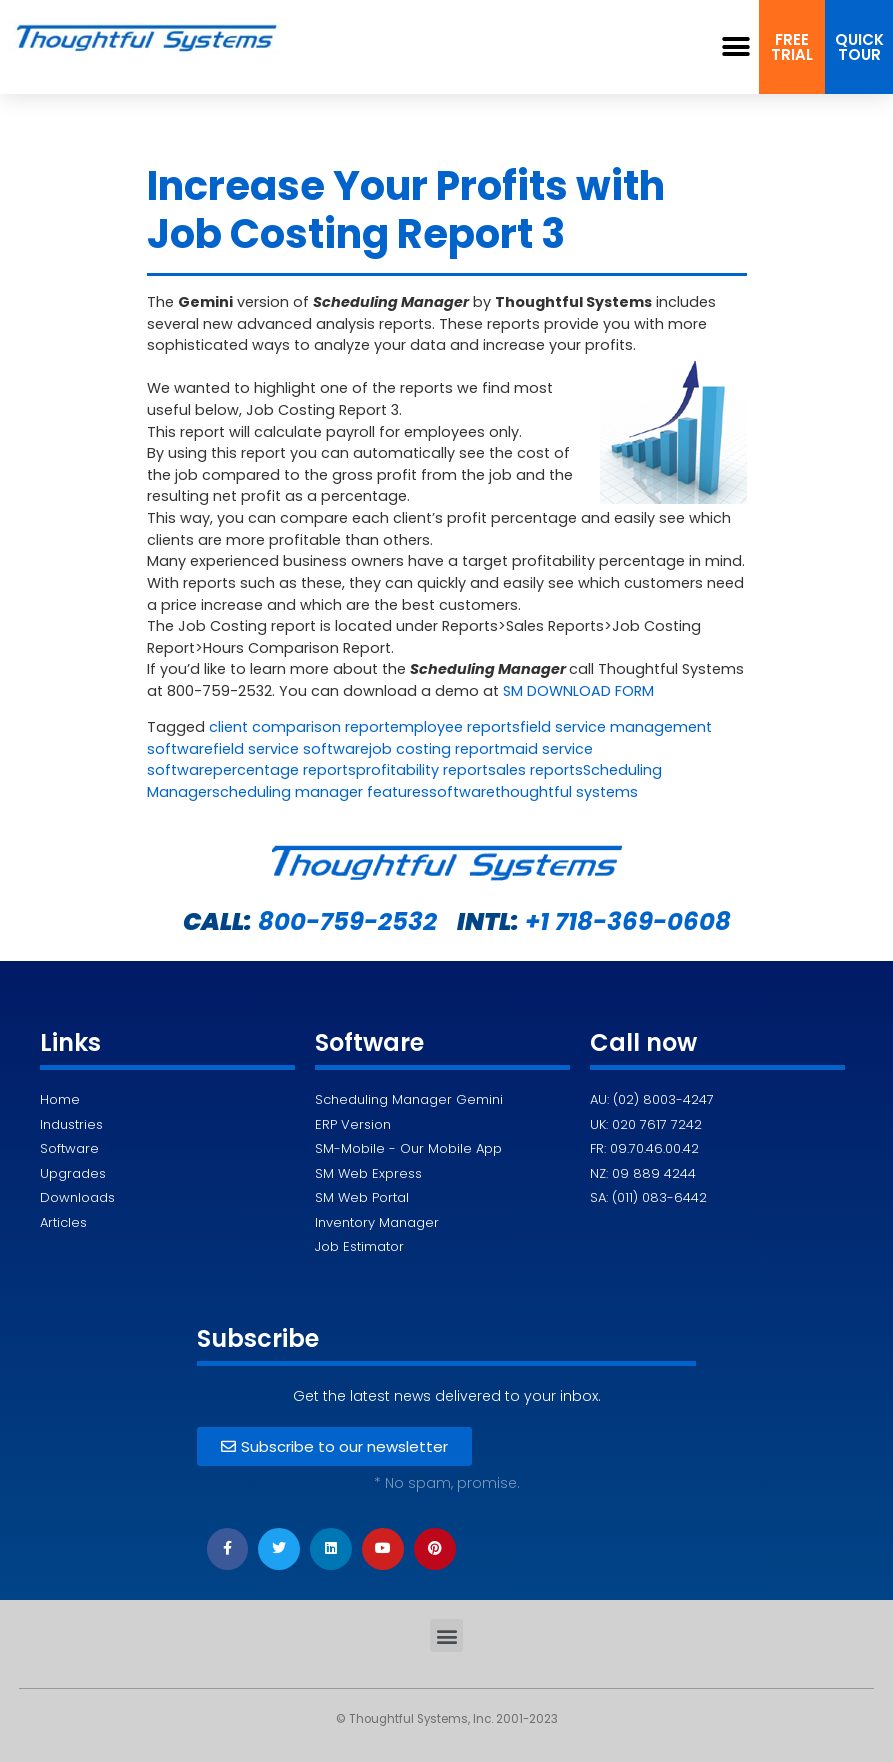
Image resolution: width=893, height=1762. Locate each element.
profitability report (422, 770)
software (462, 792)
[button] (736, 47)
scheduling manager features (320, 792)
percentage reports (284, 770)
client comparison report (299, 727)
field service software (291, 749)
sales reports (535, 770)
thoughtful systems (566, 792)
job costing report (434, 749)
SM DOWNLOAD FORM (578, 691)
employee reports (455, 727)
